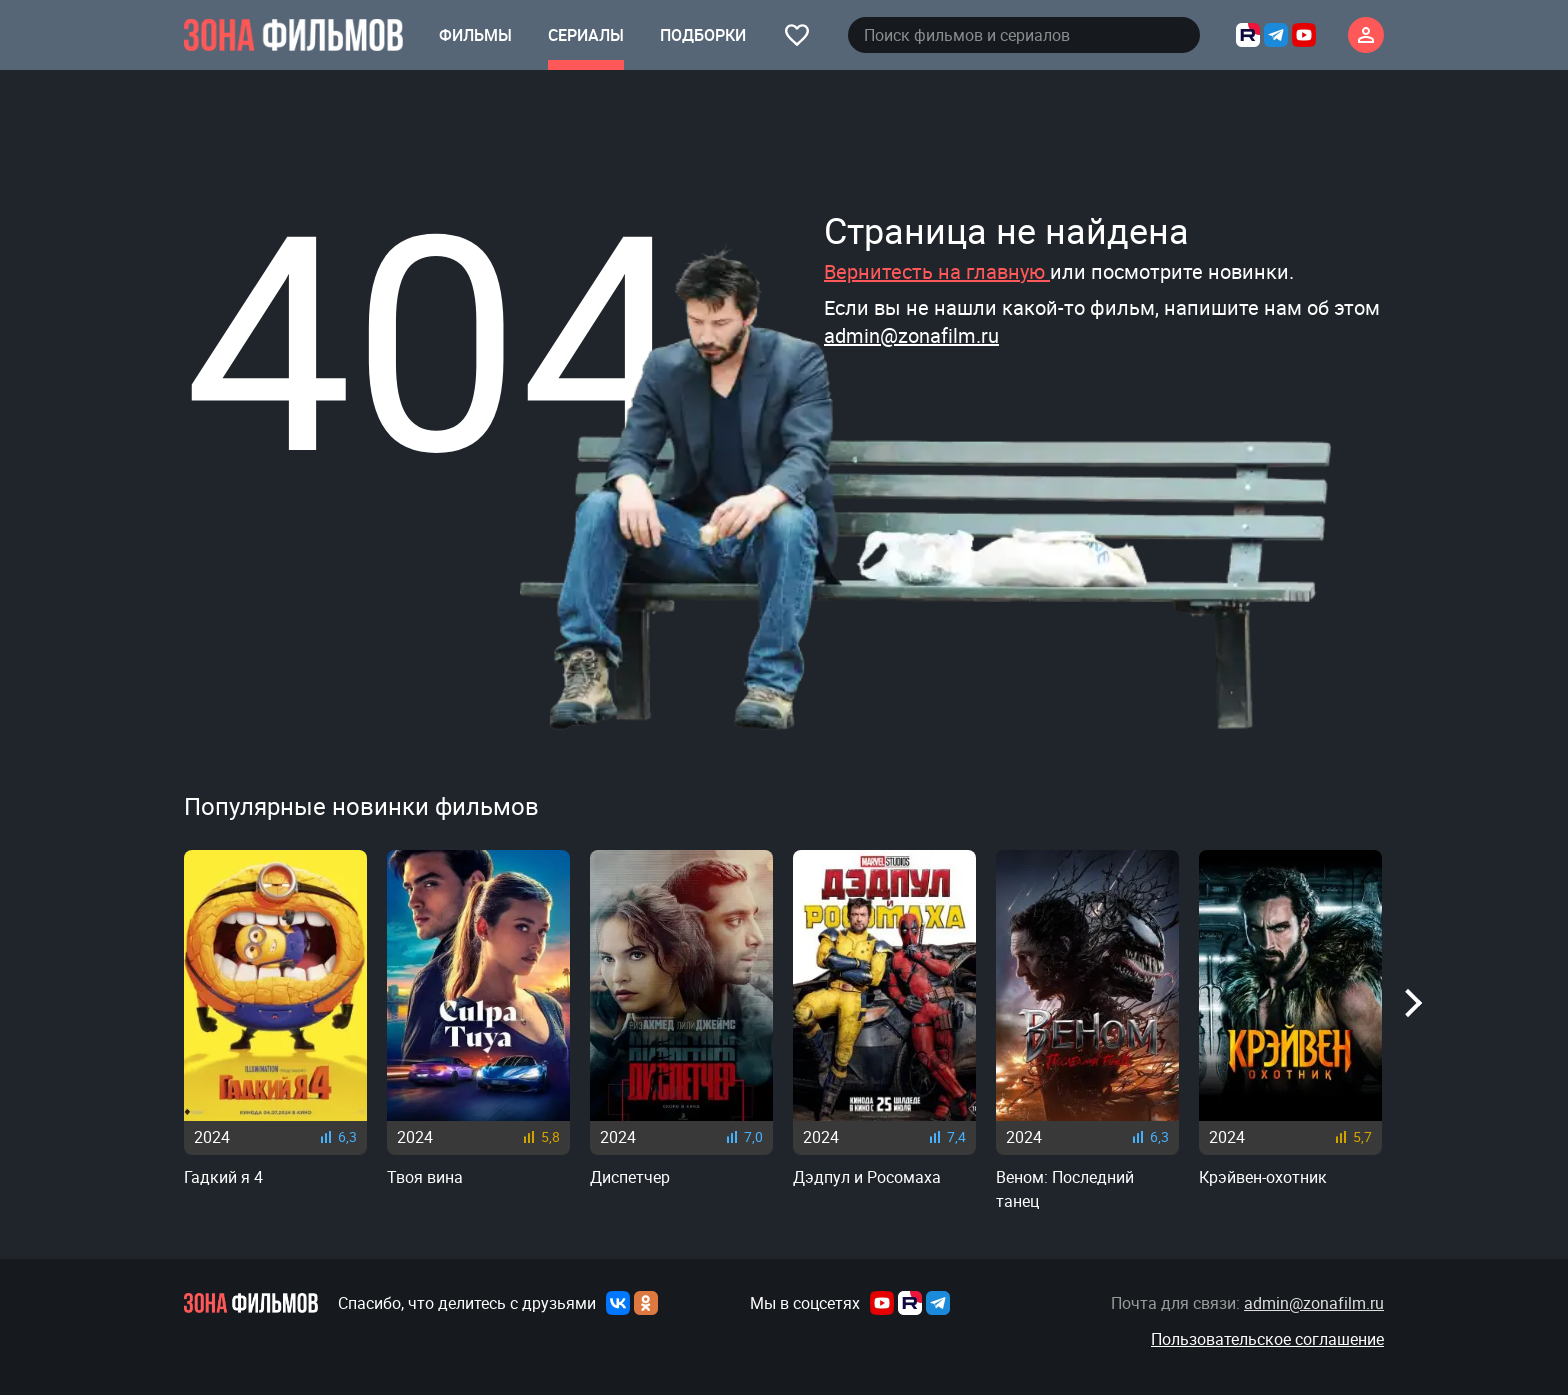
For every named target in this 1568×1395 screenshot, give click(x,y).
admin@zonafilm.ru (911, 335)
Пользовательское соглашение (1267, 1339)
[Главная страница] (293, 35)
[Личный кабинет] (1366, 35)
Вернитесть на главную (937, 271)
